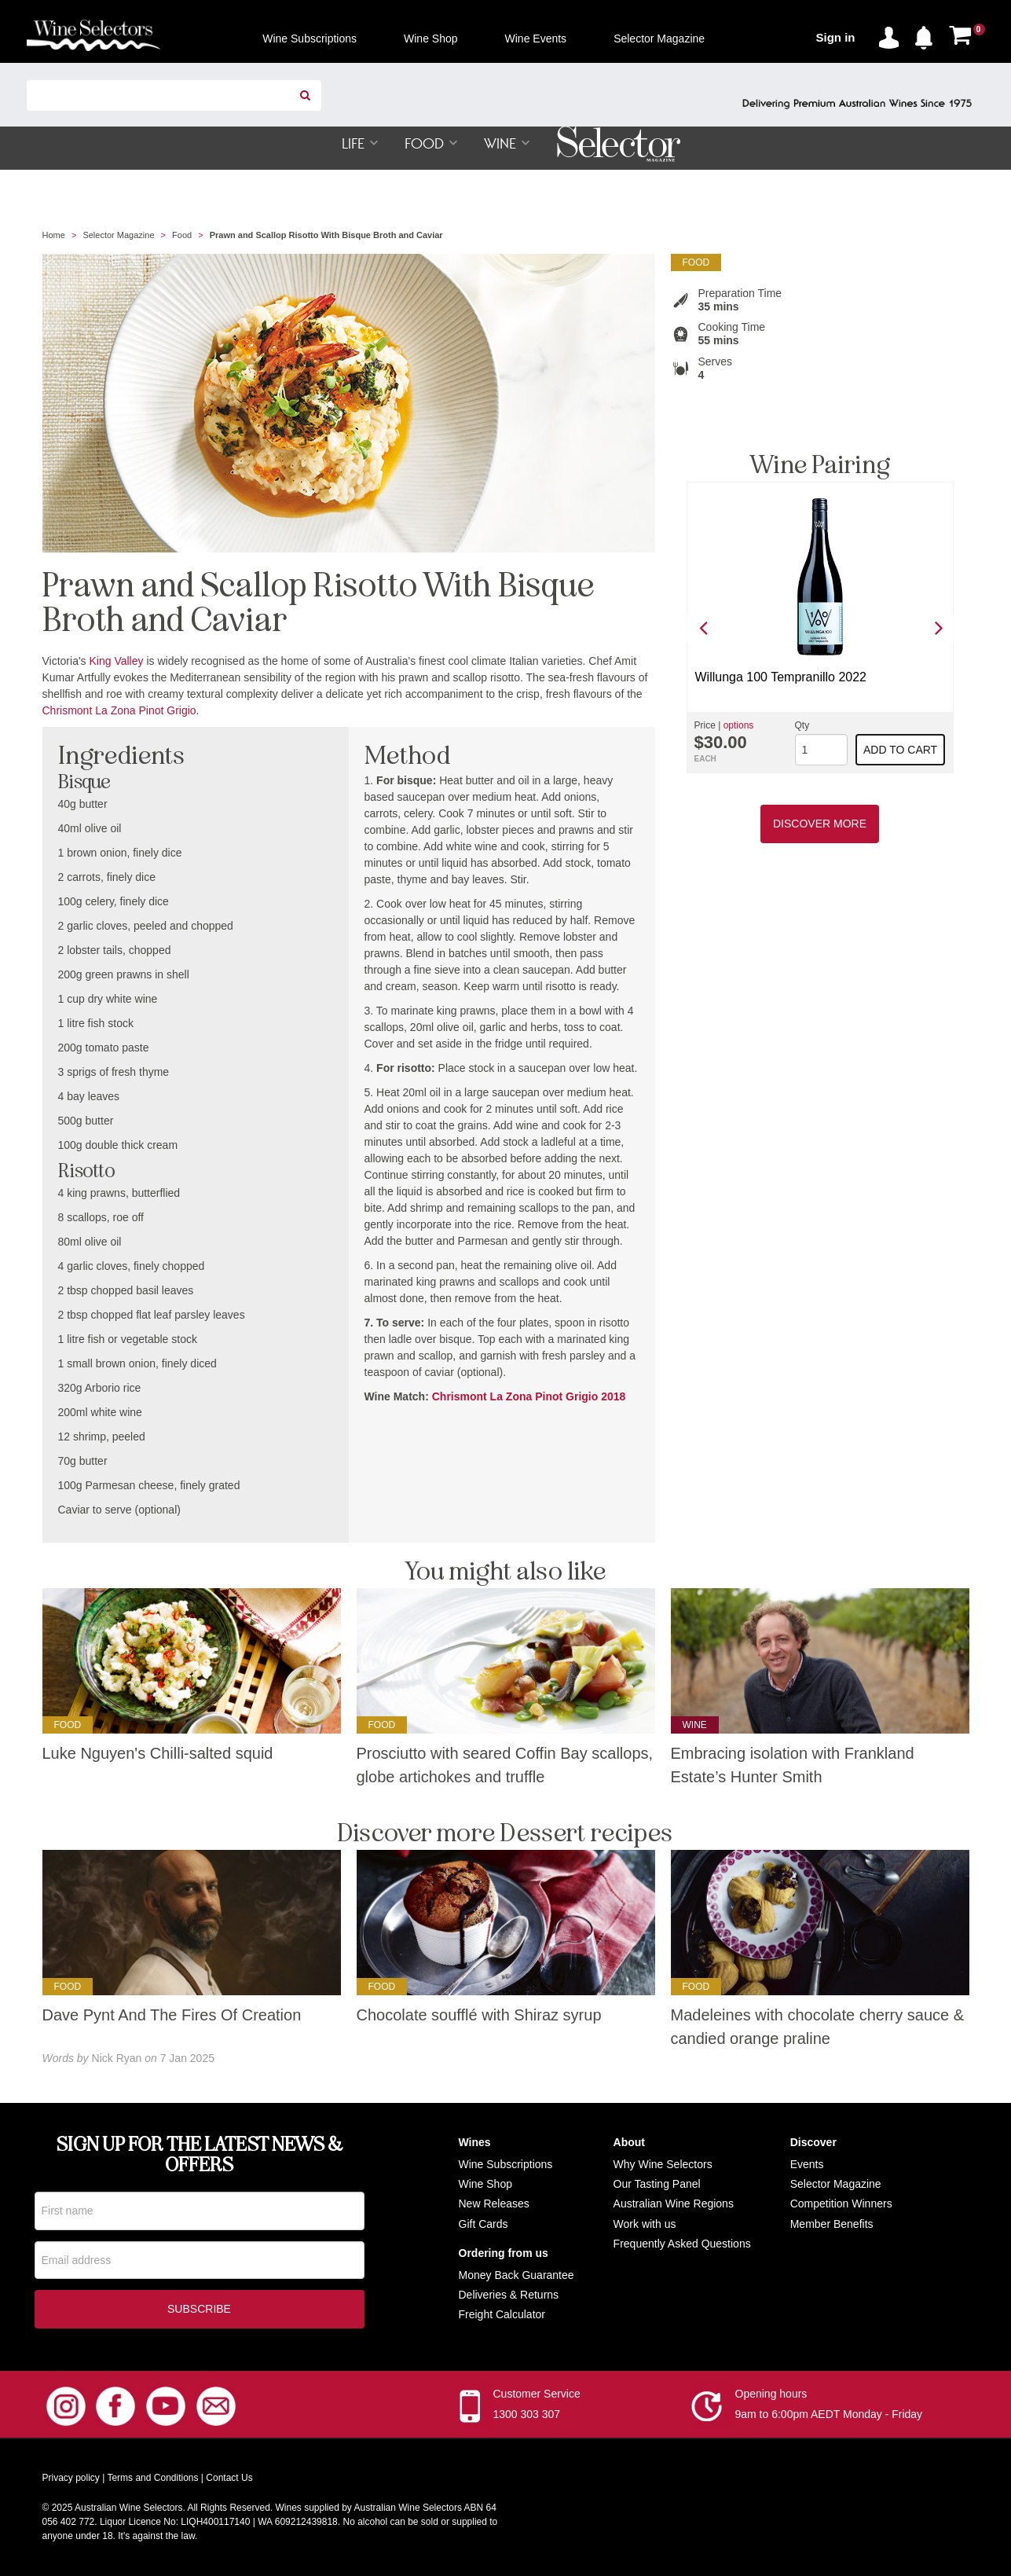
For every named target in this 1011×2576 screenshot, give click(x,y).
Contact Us (229, 2479)
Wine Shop (485, 2184)
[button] (927, 35)
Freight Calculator (502, 2315)
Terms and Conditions (152, 2479)
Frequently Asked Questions (682, 2244)
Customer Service (537, 2395)
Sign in (835, 37)
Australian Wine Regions (674, 2204)
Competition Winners (841, 2204)
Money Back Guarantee (516, 2276)
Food (182, 235)
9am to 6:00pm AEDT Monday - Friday (829, 2415)
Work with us (645, 2224)
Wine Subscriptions (506, 2165)
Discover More (819, 824)
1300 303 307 (527, 2415)
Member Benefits (832, 2224)
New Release (491, 2204)
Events (807, 2165)
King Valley (117, 661)
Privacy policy (71, 2479)
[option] (820, 628)
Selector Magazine (118, 235)
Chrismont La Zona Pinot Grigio (119, 711)
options (738, 726)
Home (53, 235)
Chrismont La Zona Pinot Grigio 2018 (529, 1397)
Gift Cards (483, 2224)
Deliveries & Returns (509, 2295)
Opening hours (771, 2395)
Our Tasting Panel (657, 2184)
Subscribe (199, 2310)
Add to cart (900, 750)
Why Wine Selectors (663, 2165)
